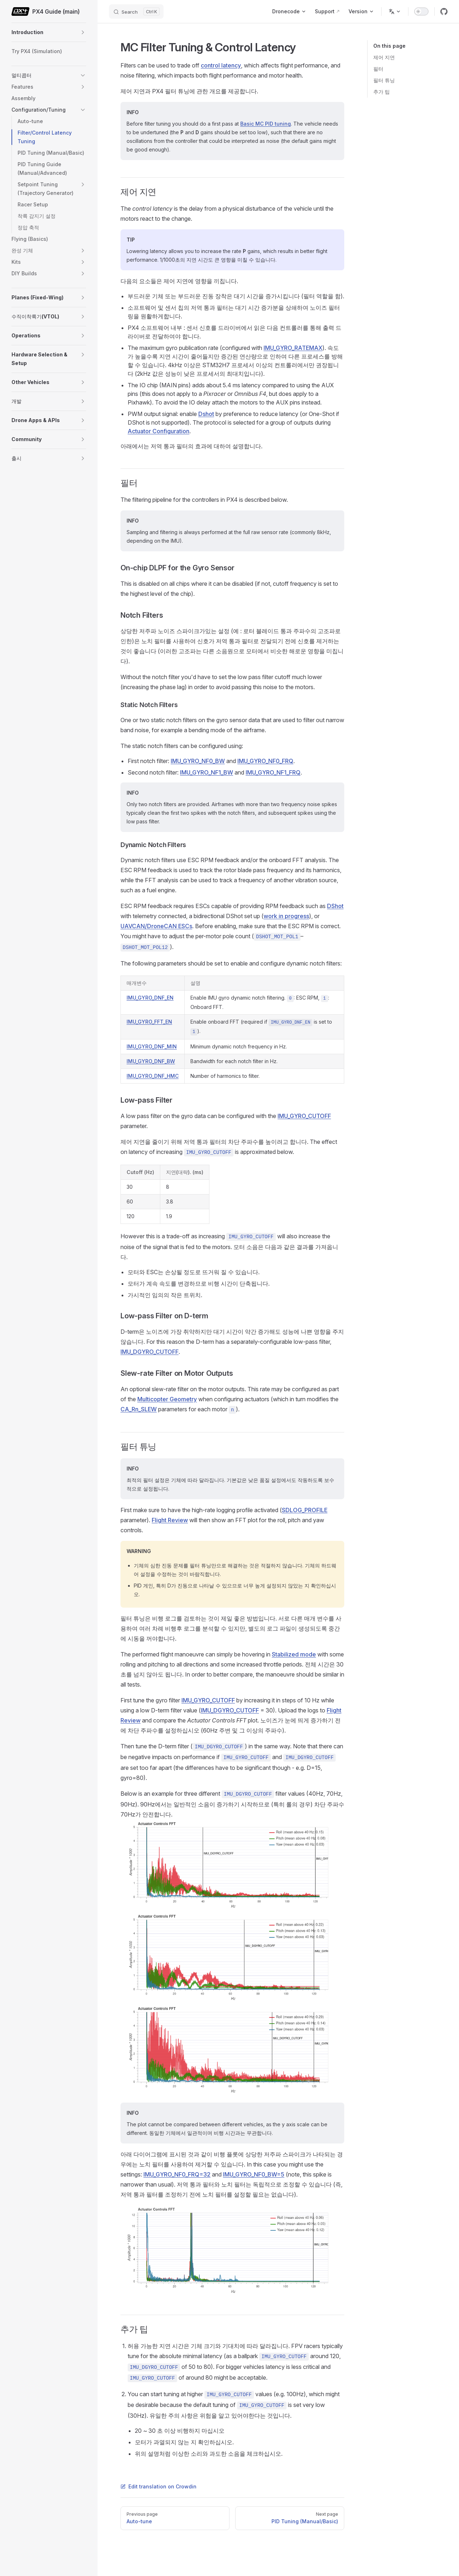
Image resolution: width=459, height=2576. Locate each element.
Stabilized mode (294, 1654)
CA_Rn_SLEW (138, 1409)
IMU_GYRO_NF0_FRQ (265, 761)
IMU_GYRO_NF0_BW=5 (253, 2174)
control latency (221, 65)
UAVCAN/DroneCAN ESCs (156, 926)
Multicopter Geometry (167, 1399)
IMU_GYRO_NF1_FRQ (273, 772)
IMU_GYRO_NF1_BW (206, 772)
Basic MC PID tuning (265, 124)
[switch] (421, 11)
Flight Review (170, 1520)
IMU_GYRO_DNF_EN (150, 998)
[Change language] (394, 11)
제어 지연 (384, 57)
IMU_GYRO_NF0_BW (198, 761)
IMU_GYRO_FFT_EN (149, 1022)
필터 (378, 69)
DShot (335, 906)
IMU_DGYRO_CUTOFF (149, 1351)
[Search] (136, 11)
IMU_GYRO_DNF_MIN (152, 1046)
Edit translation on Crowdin (158, 2486)
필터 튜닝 (384, 80)
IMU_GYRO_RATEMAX (293, 347)
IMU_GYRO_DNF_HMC (153, 1076)
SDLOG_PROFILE (304, 1510)
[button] (83, 32)
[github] (443, 11)
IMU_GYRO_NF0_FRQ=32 (176, 2174)
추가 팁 (381, 92)
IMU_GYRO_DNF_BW (151, 1061)
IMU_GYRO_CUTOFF (304, 1115)
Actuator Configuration (158, 431)
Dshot (206, 413)
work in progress (286, 916)
